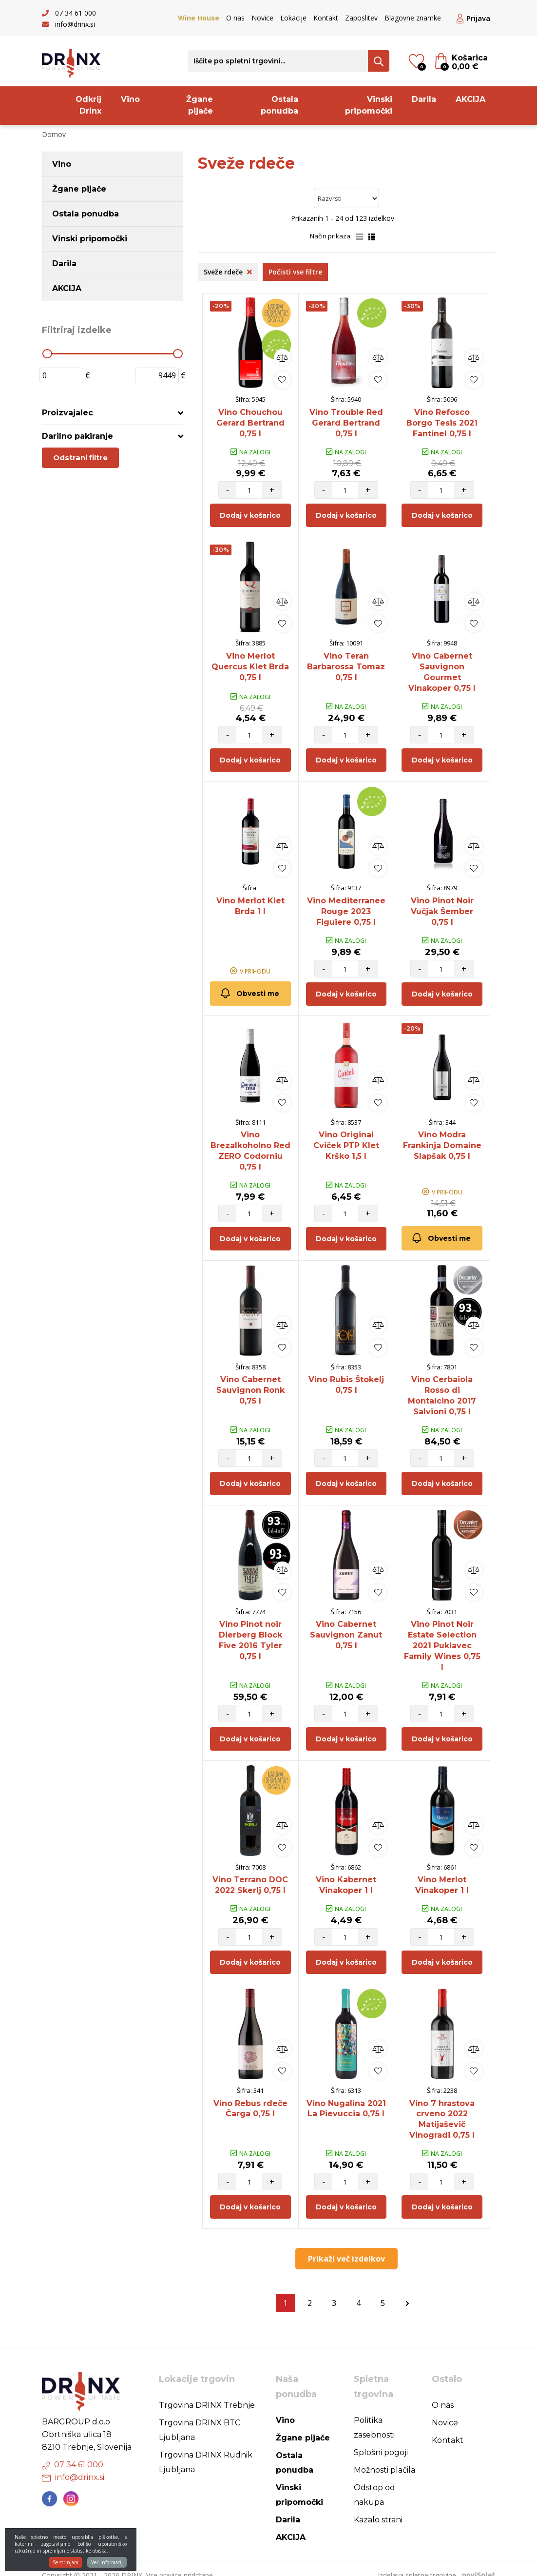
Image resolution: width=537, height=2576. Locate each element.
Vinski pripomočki (368, 105)
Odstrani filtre (80, 457)
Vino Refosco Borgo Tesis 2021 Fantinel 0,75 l (442, 422)
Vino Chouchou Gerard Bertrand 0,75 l (250, 422)
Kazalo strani (378, 2506)
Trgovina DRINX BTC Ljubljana (199, 2417)
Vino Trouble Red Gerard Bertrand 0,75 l (346, 422)
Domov (54, 134)
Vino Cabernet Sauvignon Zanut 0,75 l (346, 1626)
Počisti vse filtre (295, 271)
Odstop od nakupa (374, 2482)
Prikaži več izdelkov (346, 2245)
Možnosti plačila (384, 2456)
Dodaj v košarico (250, 513)
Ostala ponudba (279, 105)
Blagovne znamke (412, 17)
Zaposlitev (361, 17)
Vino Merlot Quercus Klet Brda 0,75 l (250, 665)
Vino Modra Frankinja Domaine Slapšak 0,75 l (442, 1140)
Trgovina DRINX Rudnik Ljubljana (205, 2449)
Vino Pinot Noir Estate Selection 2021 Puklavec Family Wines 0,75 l (442, 1636)
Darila (424, 99)
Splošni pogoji (381, 2439)
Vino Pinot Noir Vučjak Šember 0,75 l (442, 907)
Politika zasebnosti (374, 2414)
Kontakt (325, 17)
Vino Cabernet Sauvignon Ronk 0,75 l (250, 1383)
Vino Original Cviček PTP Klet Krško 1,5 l (346, 1140)
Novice (262, 17)
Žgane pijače (199, 105)
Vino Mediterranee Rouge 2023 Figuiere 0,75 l (346, 907)
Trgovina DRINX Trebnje (207, 2392)
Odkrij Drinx (88, 105)
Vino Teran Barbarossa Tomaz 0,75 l (346, 665)
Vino (130, 99)
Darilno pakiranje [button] (77, 436)
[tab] (112, 412)
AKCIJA (470, 99)
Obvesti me (249, 989)
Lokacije (293, 17)
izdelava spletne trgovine (417, 2562)
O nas (235, 17)
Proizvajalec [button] (67, 412)
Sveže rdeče (228, 271)
